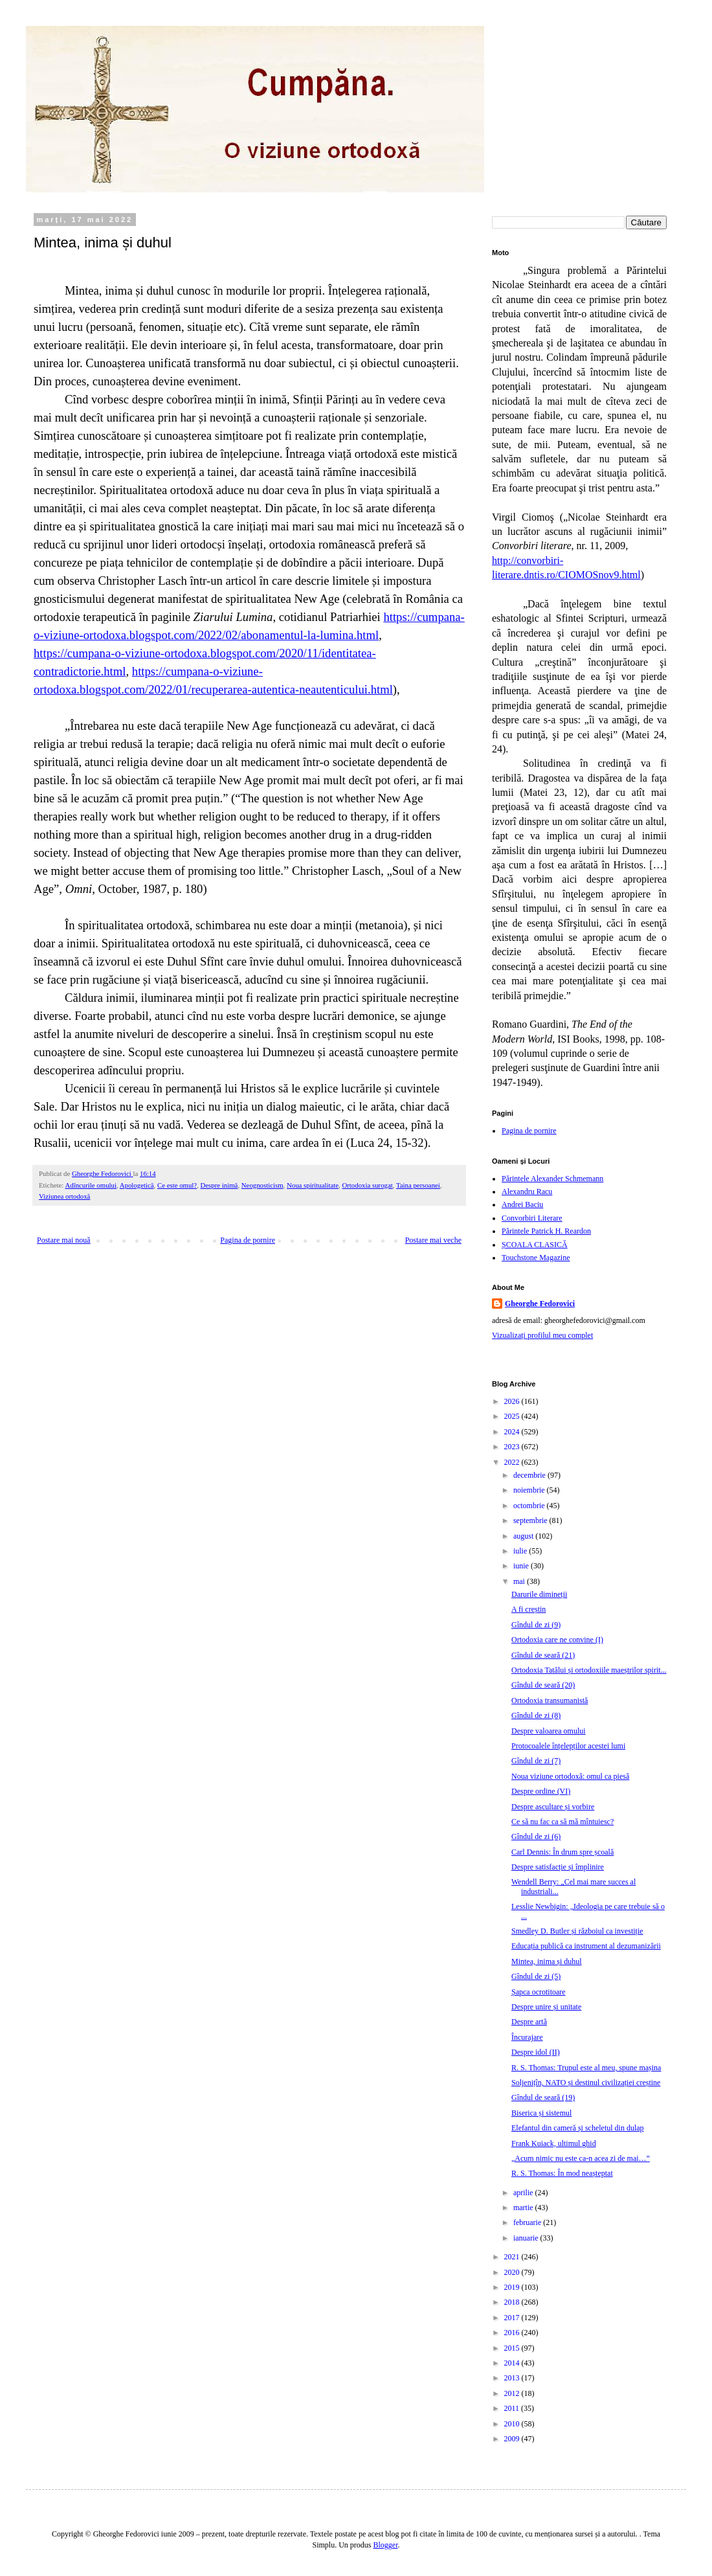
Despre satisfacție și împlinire (557, 1866)
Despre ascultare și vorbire (552, 1806)
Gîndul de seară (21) (543, 1655)
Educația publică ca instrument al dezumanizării (586, 1945)
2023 (513, 1446)
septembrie (531, 1520)
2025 (513, 1416)
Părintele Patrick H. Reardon (546, 1231)
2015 (513, 2348)
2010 (513, 2423)
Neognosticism (262, 1185)
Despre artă (529, 2021)
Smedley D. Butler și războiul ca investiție (577, 1931)
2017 (513, 2317)
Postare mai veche (433, 1240)
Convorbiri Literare (532, 1218)
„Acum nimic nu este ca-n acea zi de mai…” (580, 2158)
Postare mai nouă (64, 1240)
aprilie (524, 2192)
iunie (522, 1565)
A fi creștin (528, 1609)
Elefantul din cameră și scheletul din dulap (577, 2127)
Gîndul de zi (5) (536, 1976)
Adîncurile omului (90, 1185)
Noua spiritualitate (313, 1185)
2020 (513, 2272)
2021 (513, 2256)
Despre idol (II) (535, 2052)
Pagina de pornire (247, 1240)
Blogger (385, 2544)
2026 (513, 1401)
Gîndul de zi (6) (536, 1836)
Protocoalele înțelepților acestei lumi (568, 1745)
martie (524, 2207)
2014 (513, 2362)
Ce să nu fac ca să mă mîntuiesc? (562, 1821)
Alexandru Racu (527, 1191)
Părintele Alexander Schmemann (552, 1178)
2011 (513, 2408)
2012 (513, 2393)
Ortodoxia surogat (367, 1185)
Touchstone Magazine (536, 1257)
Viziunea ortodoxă (64, 1196)
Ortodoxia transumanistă (549, 1700)
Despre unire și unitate (546, 2006)
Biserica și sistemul (541, 2113)
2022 (513, 1462)
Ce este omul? (177, 1185)
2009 (513, 2438)
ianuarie (526, 2238)
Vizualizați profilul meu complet (542, 1335)
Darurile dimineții (539, 1594)
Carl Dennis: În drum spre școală (562, 1852)
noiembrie (530, 1490)
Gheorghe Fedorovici (540, 1303)
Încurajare (527, 2037)
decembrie (530, 1475)
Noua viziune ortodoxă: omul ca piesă (570, 1776)
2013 (513, 2377)
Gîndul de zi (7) (536, 1760)
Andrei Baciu (522, 1204)
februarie (528, 2222)
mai (520, 1581)
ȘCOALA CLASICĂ (535, 1244)
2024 (513, 1431)
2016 (513, 2332)
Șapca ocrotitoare (538, 1991)
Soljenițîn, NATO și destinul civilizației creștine (585, 2082)
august (524, 1536)
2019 (513, 2287)
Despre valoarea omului (548, 1730)
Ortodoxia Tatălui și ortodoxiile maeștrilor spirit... (589, 1670)
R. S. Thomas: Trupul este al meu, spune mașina (586, 2067)
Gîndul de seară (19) (543, 2097)
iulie (521, 1550)
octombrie (530, 1505)
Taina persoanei (418, 1185)
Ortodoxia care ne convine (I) (557, 1639)
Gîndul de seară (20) (543, 1684)
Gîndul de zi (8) (536, 1715)
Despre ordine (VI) (540, 1791)
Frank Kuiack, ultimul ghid (553, 2143)
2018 (513, 2302)
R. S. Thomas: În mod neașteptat (562, 2173)
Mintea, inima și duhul (546, 1961)
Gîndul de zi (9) (536, 1624)
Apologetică (137, 1185)
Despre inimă (219, 1185)
